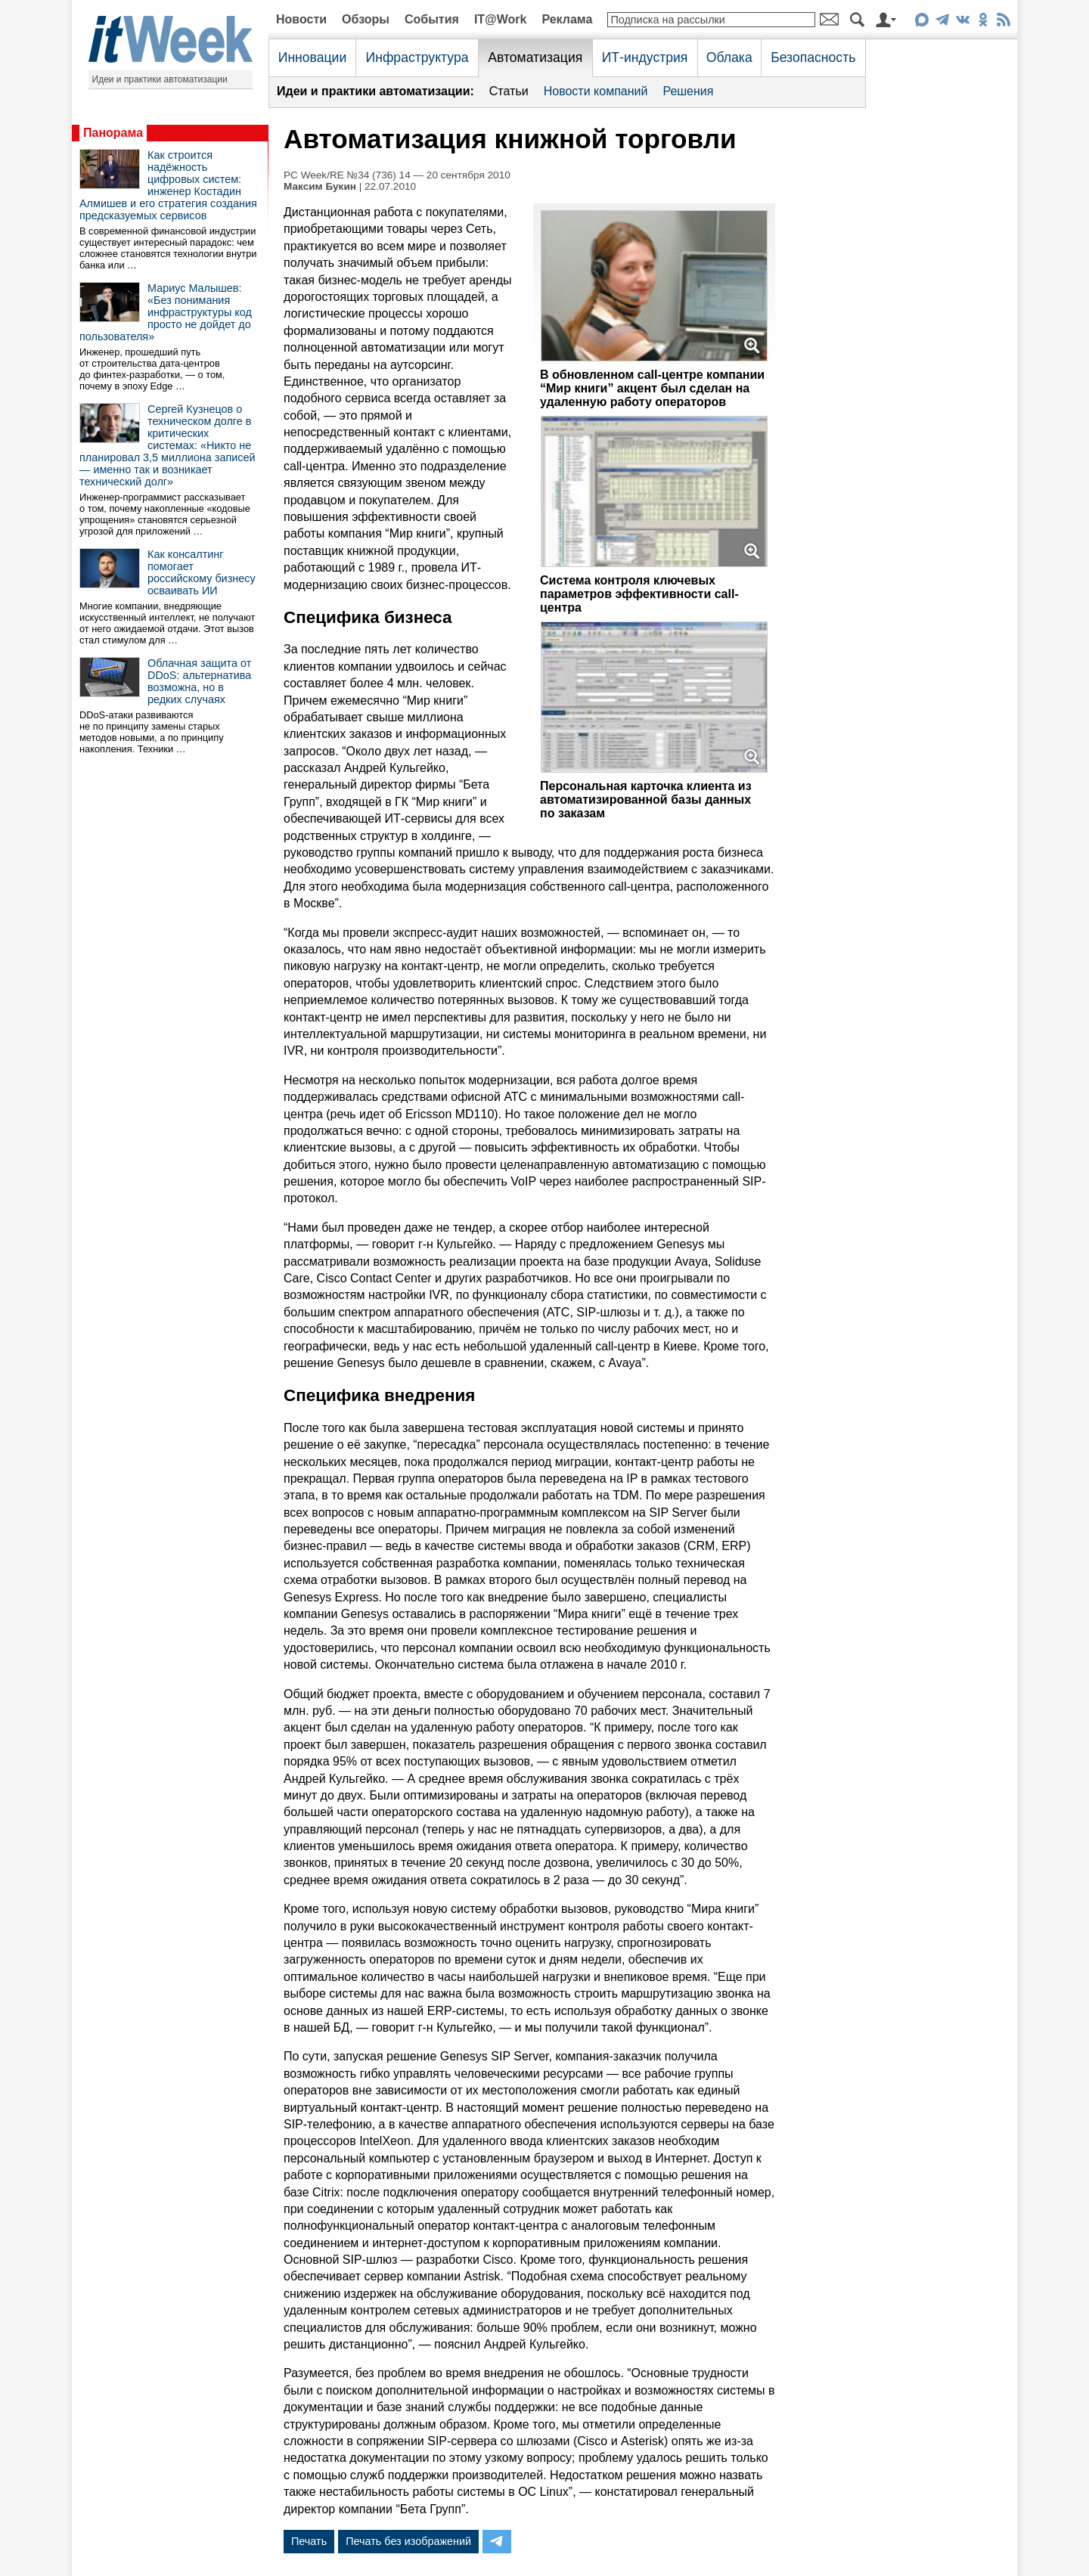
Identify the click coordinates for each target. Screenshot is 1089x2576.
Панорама (113, 132)
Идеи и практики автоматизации (160, 79)
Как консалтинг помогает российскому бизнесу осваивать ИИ (201, 572)
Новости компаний (596, 91)
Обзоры (365, 19)
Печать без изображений (408, 2541)
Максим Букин (320, 186)
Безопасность (813, 57)
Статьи (509, 91)
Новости (301, 19)
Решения (687, 91)
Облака (729, 57)
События (432, 19)
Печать (309, 2541)
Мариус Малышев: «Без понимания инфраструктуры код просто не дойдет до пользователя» (165, 312)
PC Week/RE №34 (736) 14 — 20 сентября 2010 (397, 175)
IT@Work (500, 19)
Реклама (566, 19)
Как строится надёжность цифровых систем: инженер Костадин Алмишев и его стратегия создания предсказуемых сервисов (168, 185)
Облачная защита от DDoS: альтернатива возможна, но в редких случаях (199, 681)
